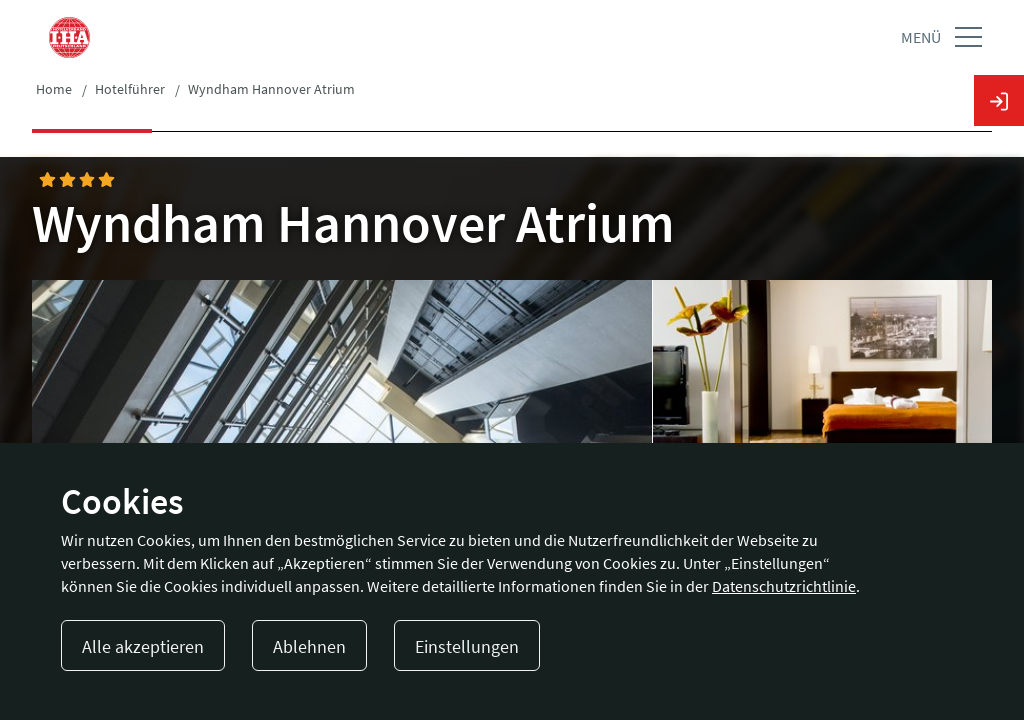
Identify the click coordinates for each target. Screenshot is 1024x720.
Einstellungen (467, 646)
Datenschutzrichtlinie (784, 586)
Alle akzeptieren (143, 646)
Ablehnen (309, 646)
